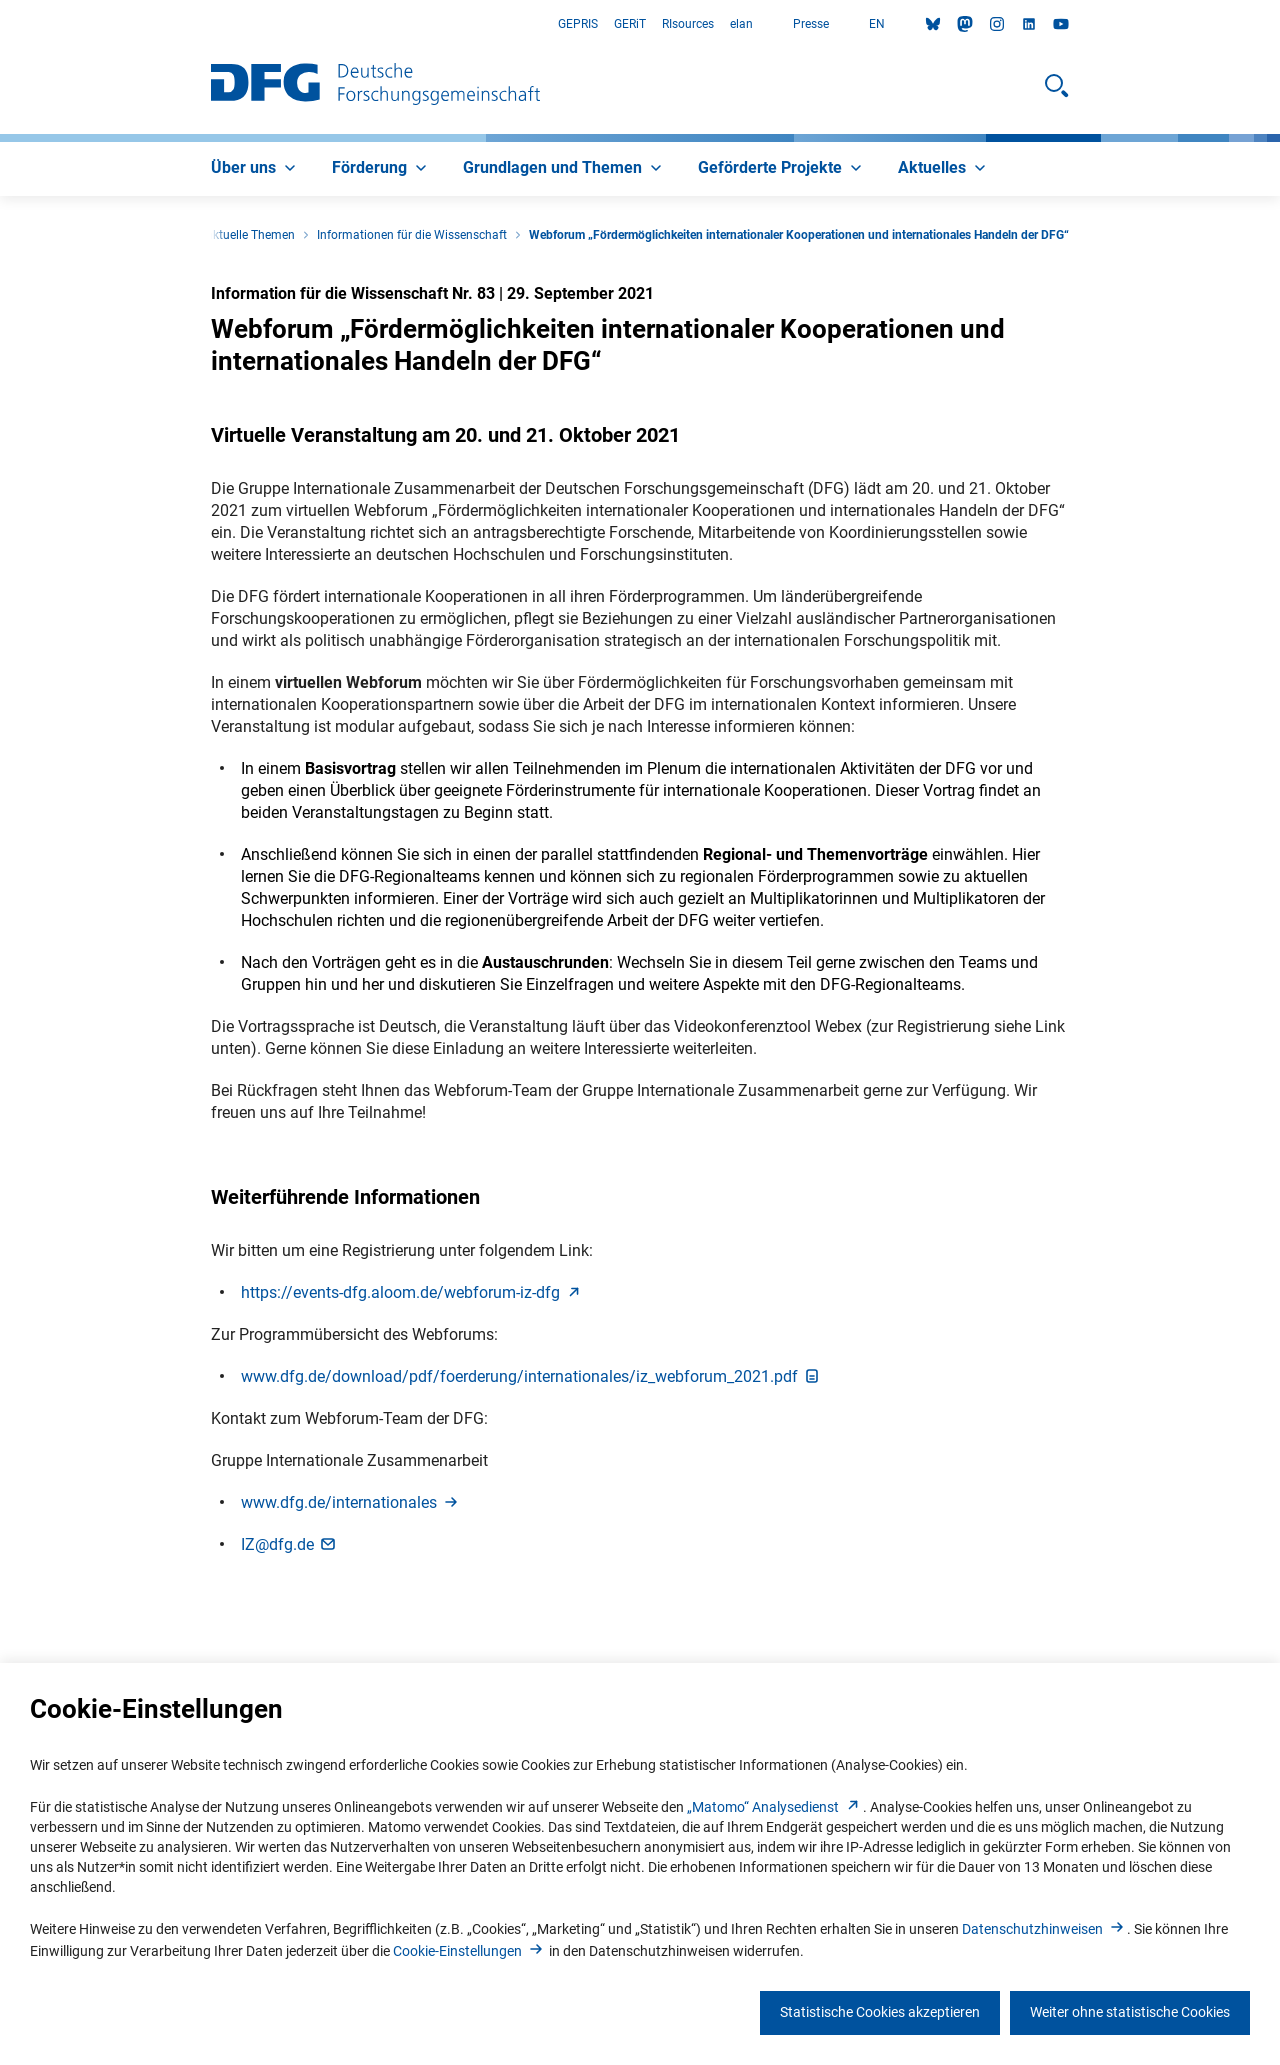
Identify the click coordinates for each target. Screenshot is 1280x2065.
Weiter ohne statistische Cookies (1130, 2012)
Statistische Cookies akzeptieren (880, 2012)
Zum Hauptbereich (0, 24)
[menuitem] (255, 169)
